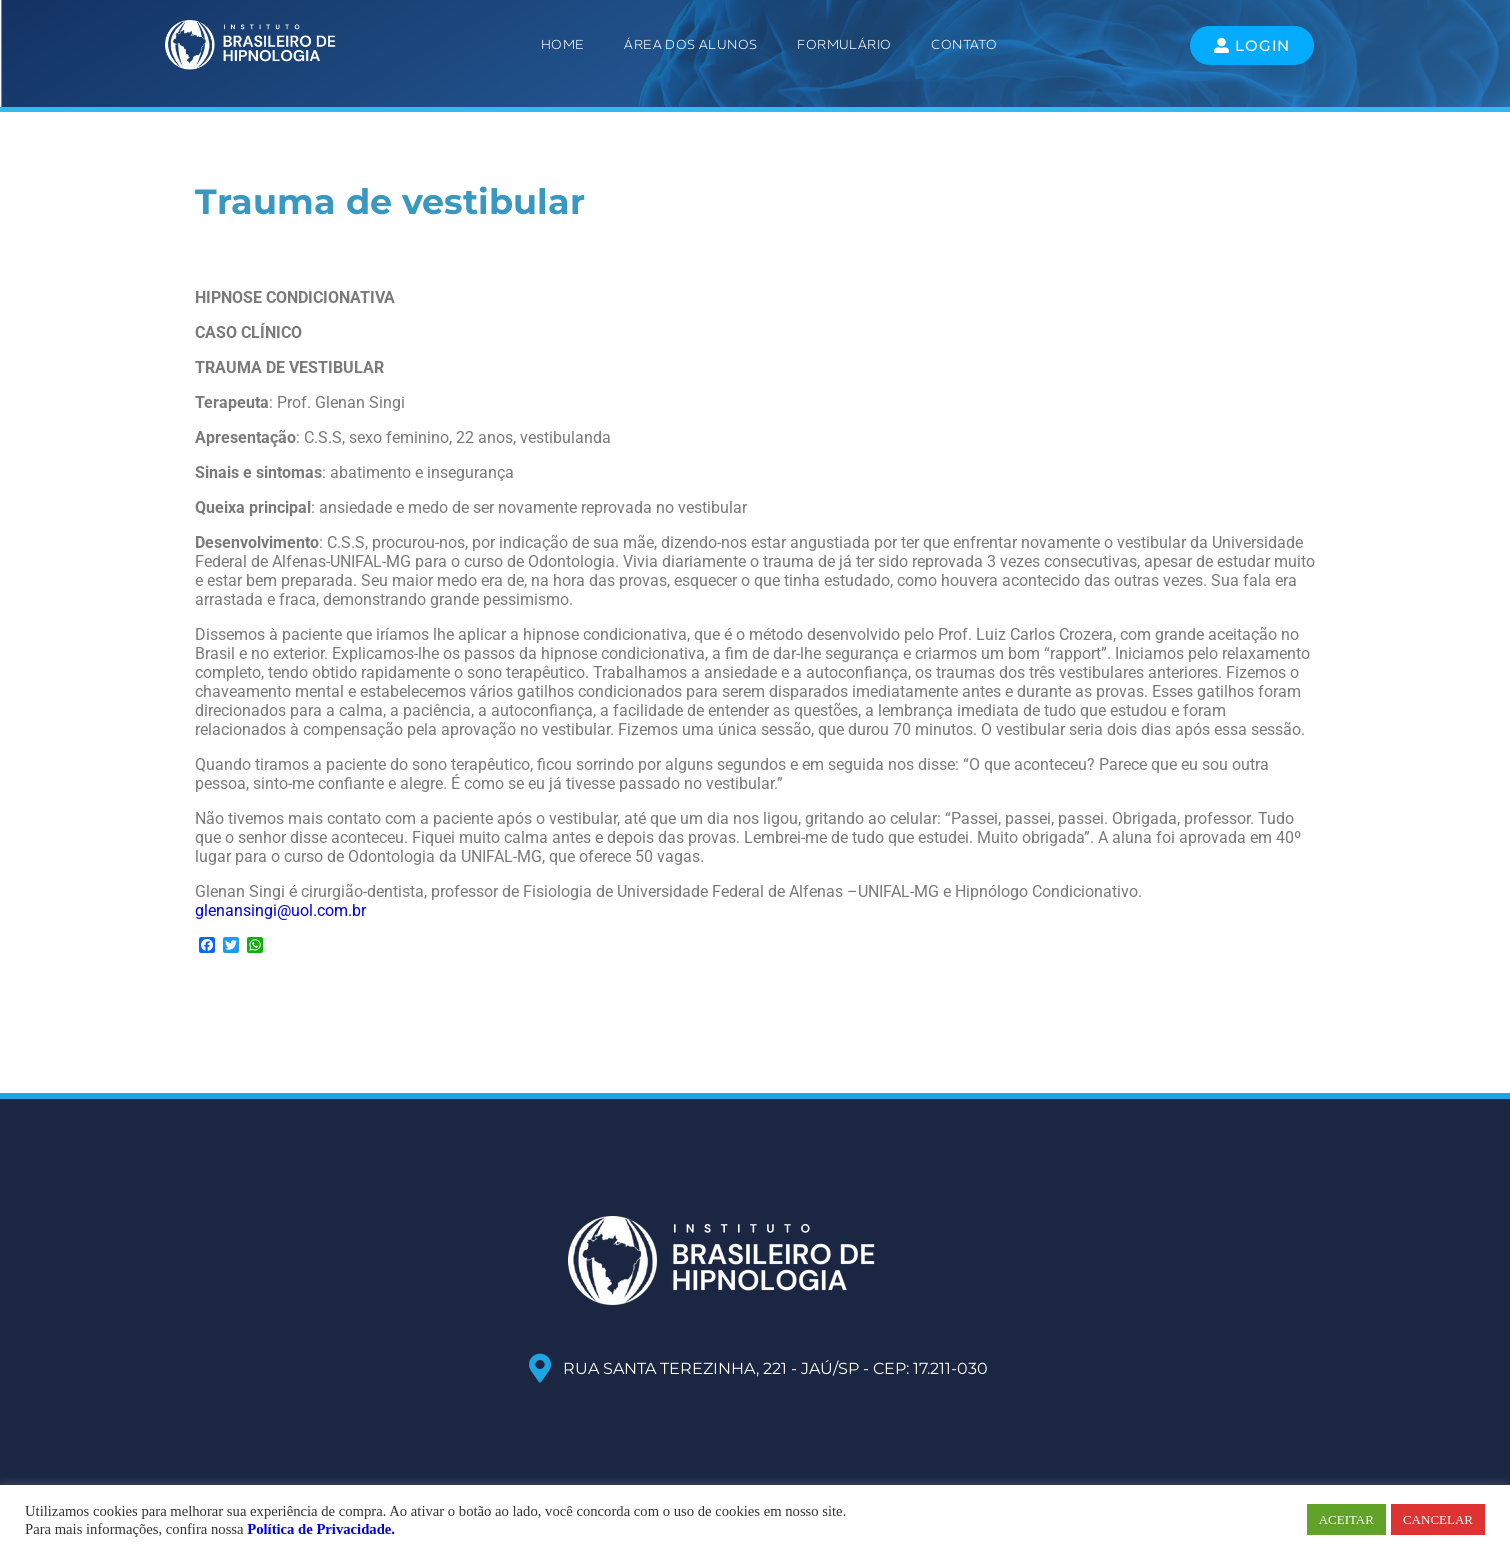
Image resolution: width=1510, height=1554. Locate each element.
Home (563, 44)
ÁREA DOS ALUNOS (690, 44)
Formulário (844, 44)
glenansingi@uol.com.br (280, 910)
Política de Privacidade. (321, 1529)
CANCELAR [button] (1438, 1519)
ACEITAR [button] (1346, 1519)
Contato (964, 44)
